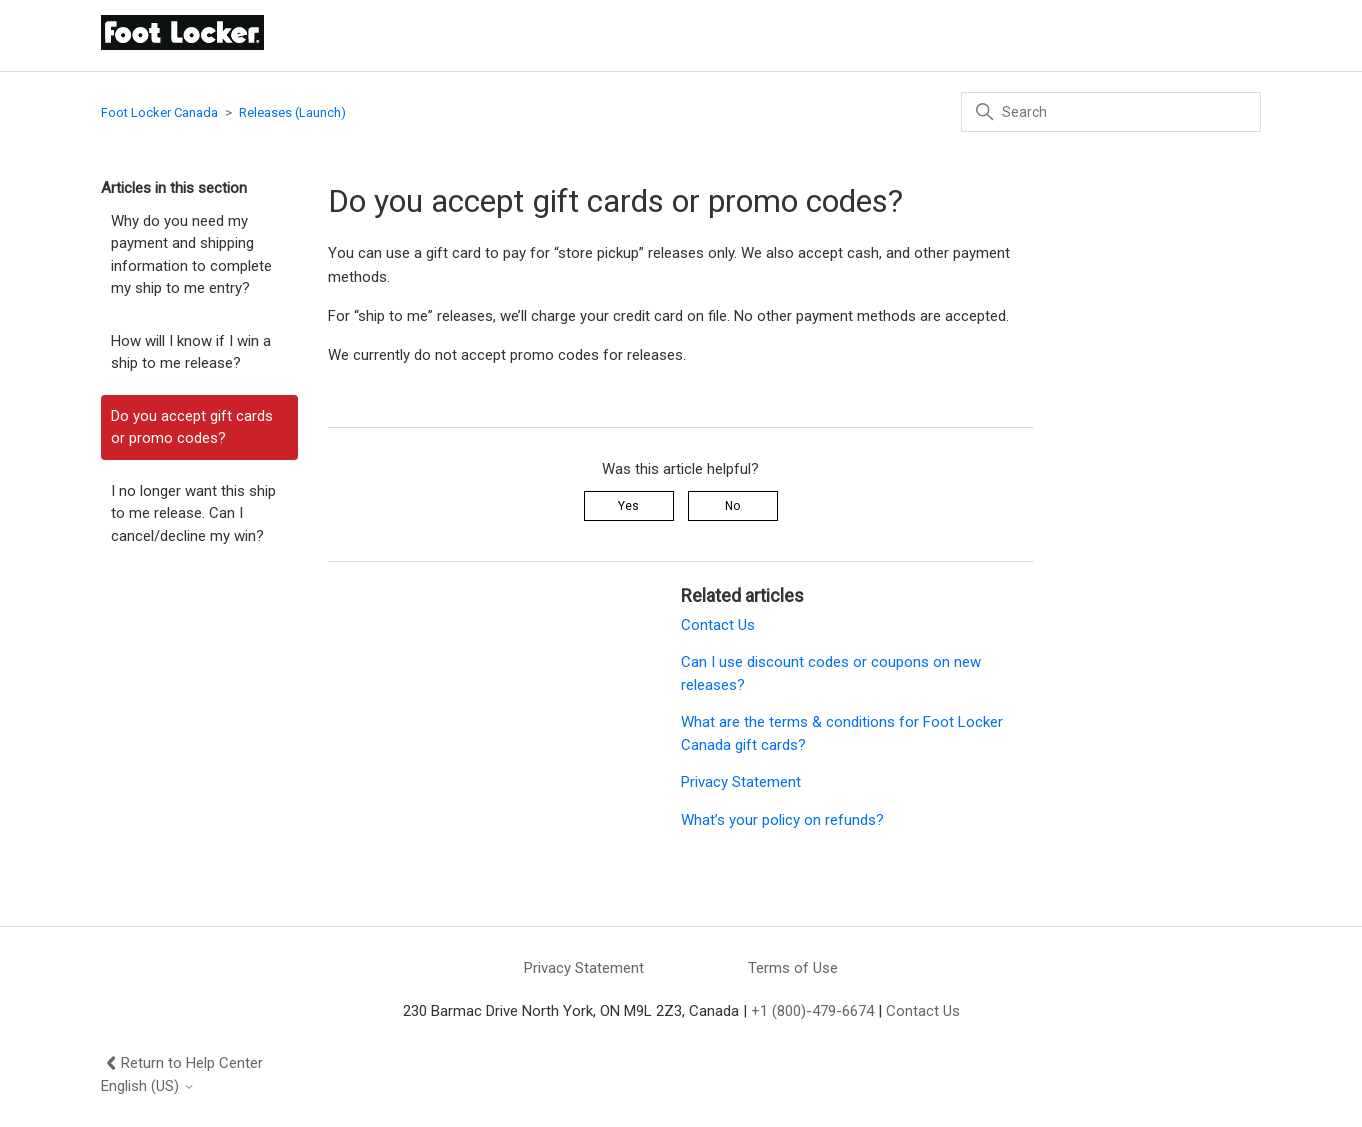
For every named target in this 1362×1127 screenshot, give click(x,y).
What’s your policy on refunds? (782, 820)
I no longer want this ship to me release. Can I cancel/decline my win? (193, 513)
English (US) (148, 1086)
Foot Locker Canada (159, 112)
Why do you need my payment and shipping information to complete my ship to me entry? (191, 255)
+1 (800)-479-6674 (812, 1011)
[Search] (1111, 112)
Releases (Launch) (292, 112)
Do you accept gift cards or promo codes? (192, 427)
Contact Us (718, 625)
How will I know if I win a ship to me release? (191, 352)
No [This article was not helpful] (732, 506)
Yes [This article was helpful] (628, 506)
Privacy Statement (741, 782)
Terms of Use (793, 968)
